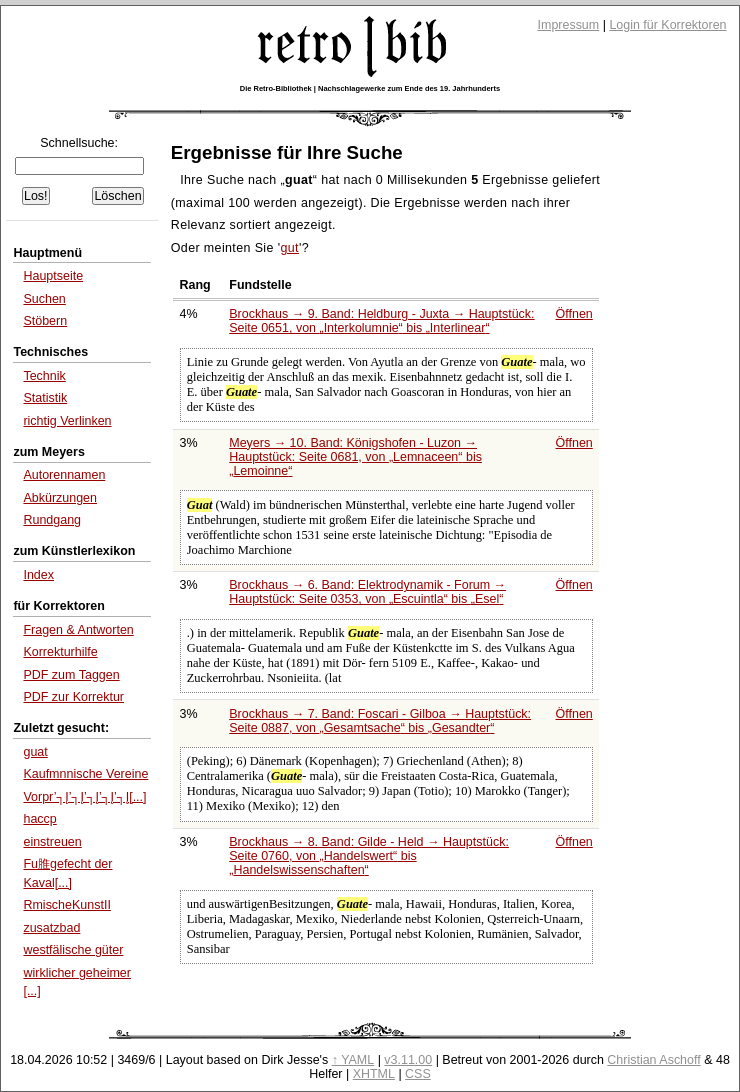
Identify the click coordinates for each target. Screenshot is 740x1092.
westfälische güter (73, 950)
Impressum (569, 25)
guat (35, 752)
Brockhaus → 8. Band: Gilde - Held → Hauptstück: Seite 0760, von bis (369, 856)
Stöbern (45, 321)
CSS (418, 1074)
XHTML (374, 1074)
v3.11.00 (408, 1060)
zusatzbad (51, 928)
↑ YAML (353, 1060)
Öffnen (574, 314)
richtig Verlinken (67, 421)
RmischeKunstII (66, 905)
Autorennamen (64, 475)
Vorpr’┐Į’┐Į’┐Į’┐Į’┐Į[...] (84, 797)
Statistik (45, 398)
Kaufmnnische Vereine (85, 774)
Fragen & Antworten (78, 630)
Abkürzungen (60, 498)
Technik (44, 376)
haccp (39, 819)
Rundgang (52, 520)
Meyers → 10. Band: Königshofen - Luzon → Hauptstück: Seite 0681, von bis (355, 457)
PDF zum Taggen (71, 675)
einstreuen (52, 842)
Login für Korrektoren (667, 25)
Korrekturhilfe (60, 652)
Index (38, 575)
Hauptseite (53, 276)
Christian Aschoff (653, 1060)
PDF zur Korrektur (73, 697)
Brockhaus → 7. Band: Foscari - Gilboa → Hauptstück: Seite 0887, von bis (380, 721)
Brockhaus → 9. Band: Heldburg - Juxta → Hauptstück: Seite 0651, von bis (381, 321)
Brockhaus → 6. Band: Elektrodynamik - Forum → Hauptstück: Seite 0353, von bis (367, 592)
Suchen (44, 299)
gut (289, 248)
